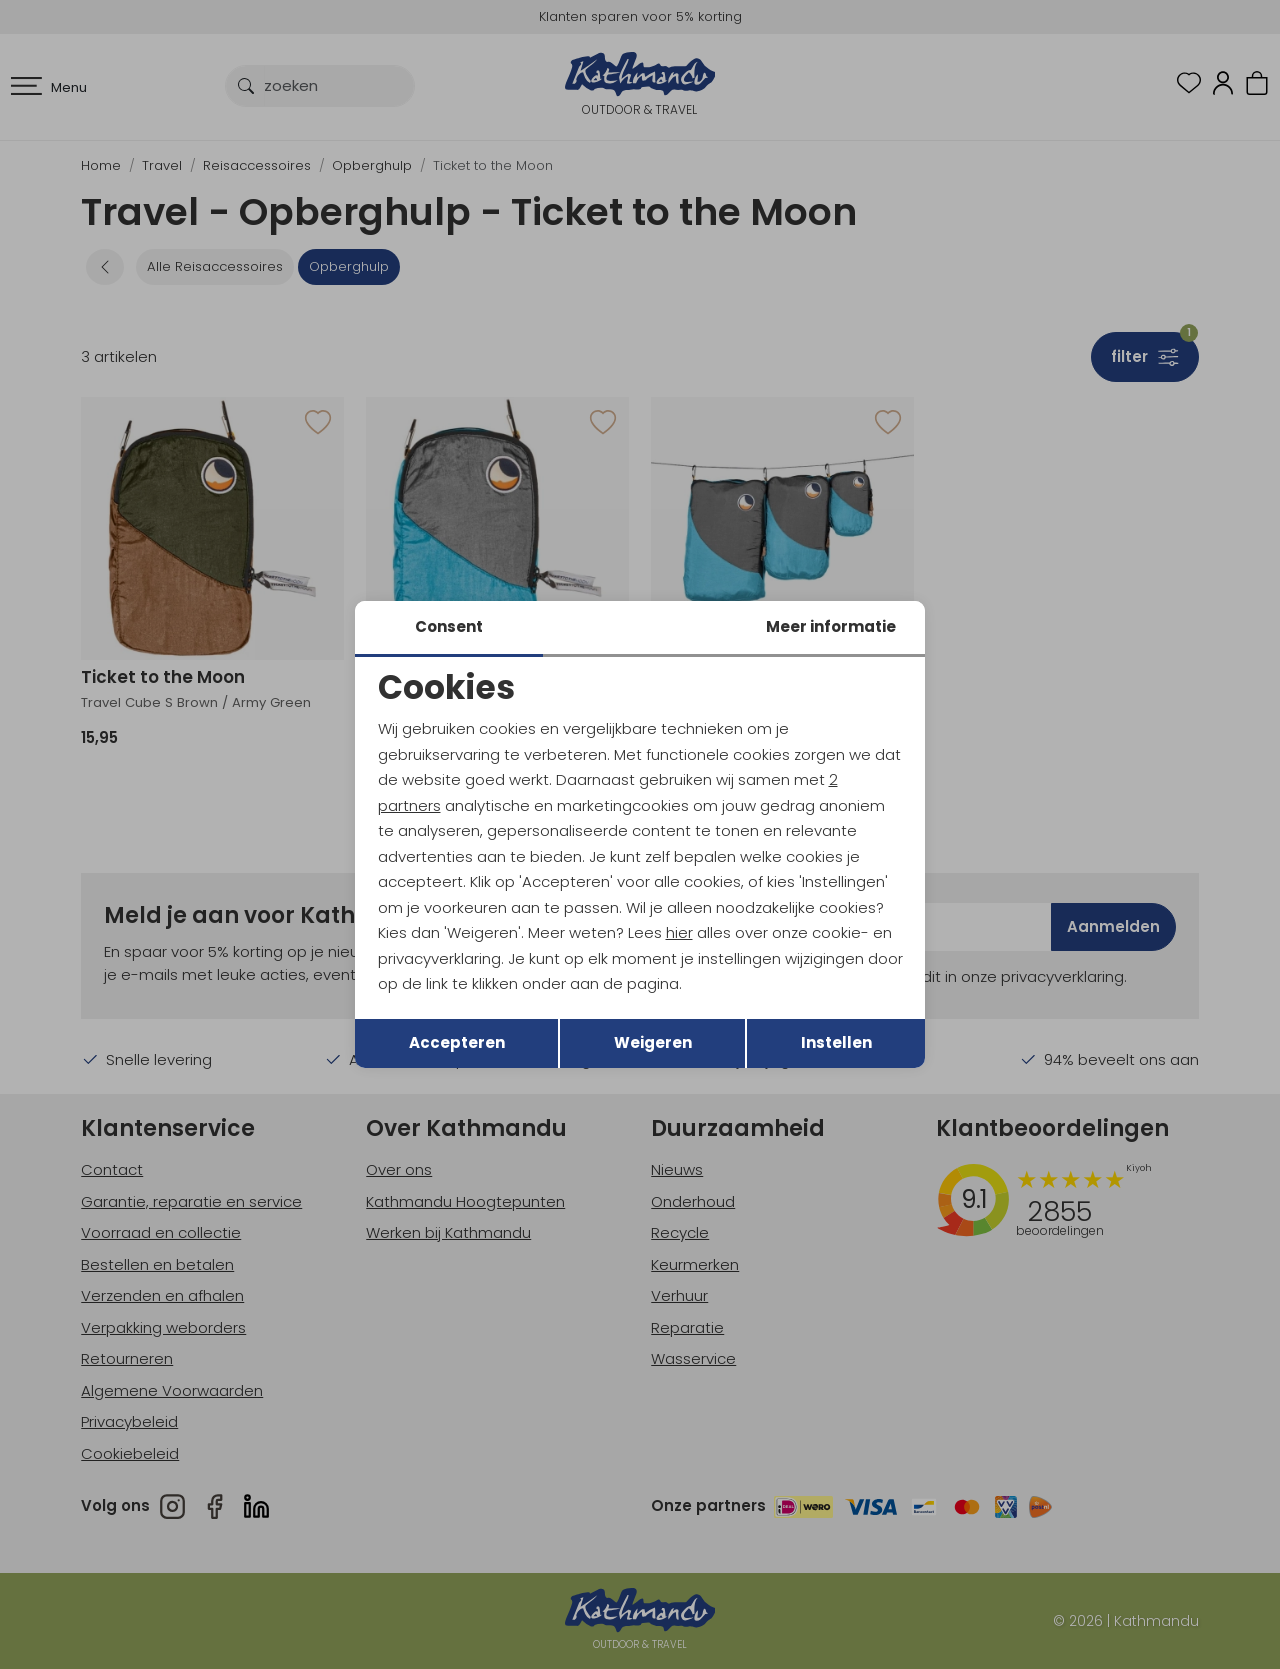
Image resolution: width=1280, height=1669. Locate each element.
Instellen (836, 1042)
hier (679, 932)
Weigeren (653, 1042)
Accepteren (457, 1042)
